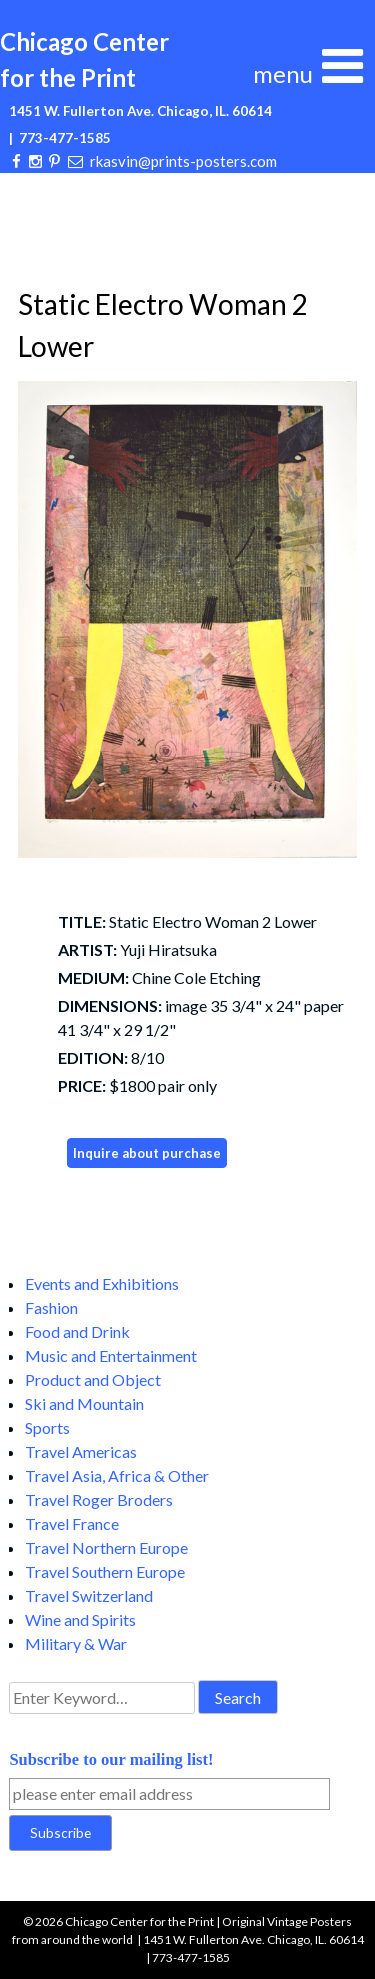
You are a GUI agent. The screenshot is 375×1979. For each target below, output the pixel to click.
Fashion (51, 1307)
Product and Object (93, 1379)
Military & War (76, 1643)
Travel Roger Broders (99, 1499)
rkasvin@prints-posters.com (183, 161)
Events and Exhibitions (102, 1283)
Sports (47, 1427)
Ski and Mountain (84, 1403)
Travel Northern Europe (106, 1547)
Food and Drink (77, 1331)
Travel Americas (81, 1451)
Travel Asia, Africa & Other (117, 1475)
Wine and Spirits (80, 1619)
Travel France (72, 1523)
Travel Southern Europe (105, 1571)
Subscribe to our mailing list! (111, 1759)
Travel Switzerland (89, 1595)
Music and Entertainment (111, 1355)
